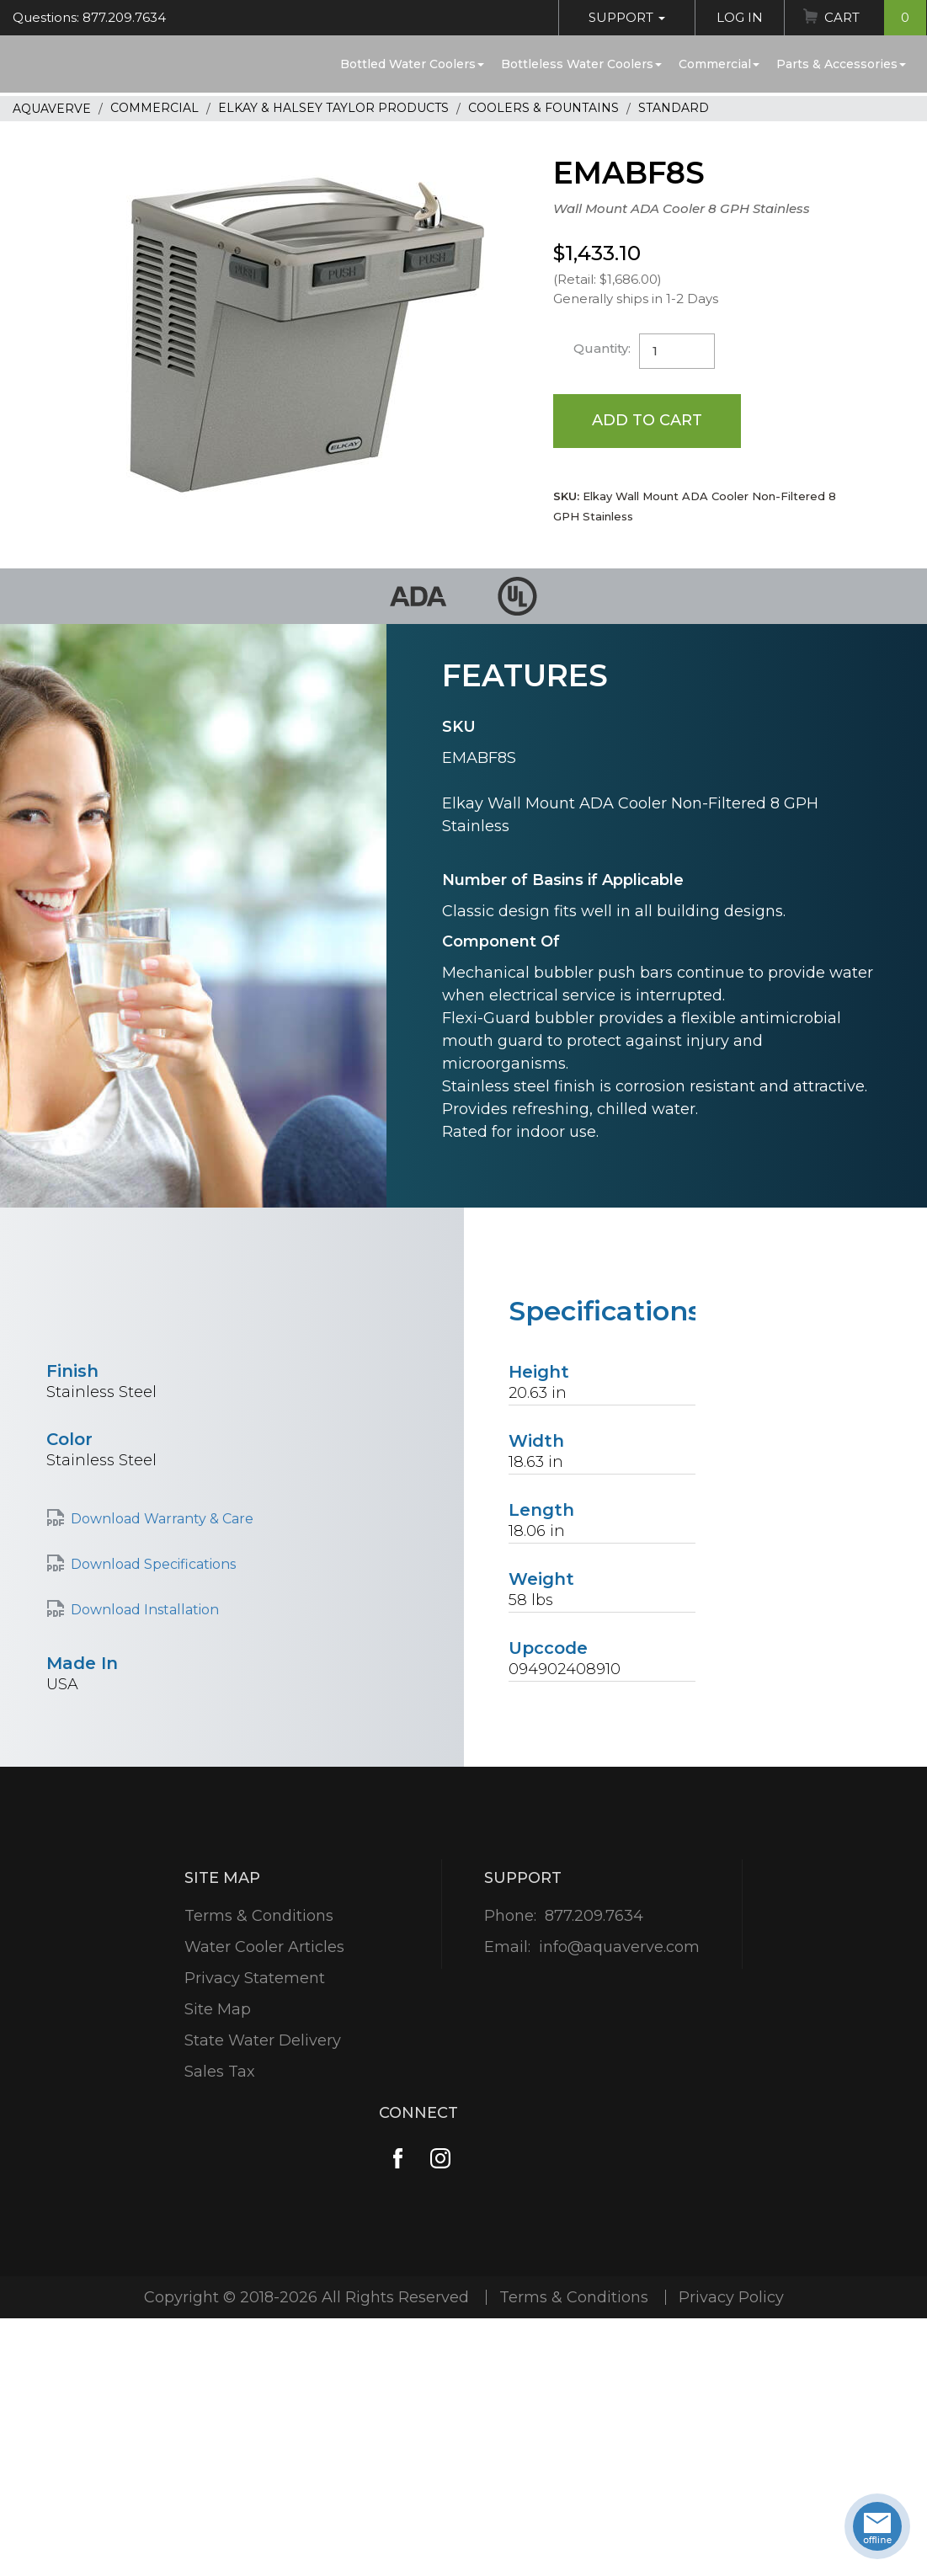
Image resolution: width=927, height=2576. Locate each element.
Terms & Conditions (258, 1916)
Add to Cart (647, 420)
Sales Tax (219, 2071)
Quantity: (602, 348)
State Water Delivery (262, 2040)
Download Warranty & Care (162, 1519)
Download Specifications (153, 1564)
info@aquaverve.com (619, 1947)
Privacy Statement (254, 1978)
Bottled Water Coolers (412, 64)
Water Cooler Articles (264, 1947)
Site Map (217, 2009)
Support (627, 17)
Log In (740, 17)
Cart (875, 17)
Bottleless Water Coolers (581, 64)
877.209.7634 (594, 1916)
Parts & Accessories (841, 64)
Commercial (719, 64)
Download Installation (145, 1610)
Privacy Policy (731, 2297)
